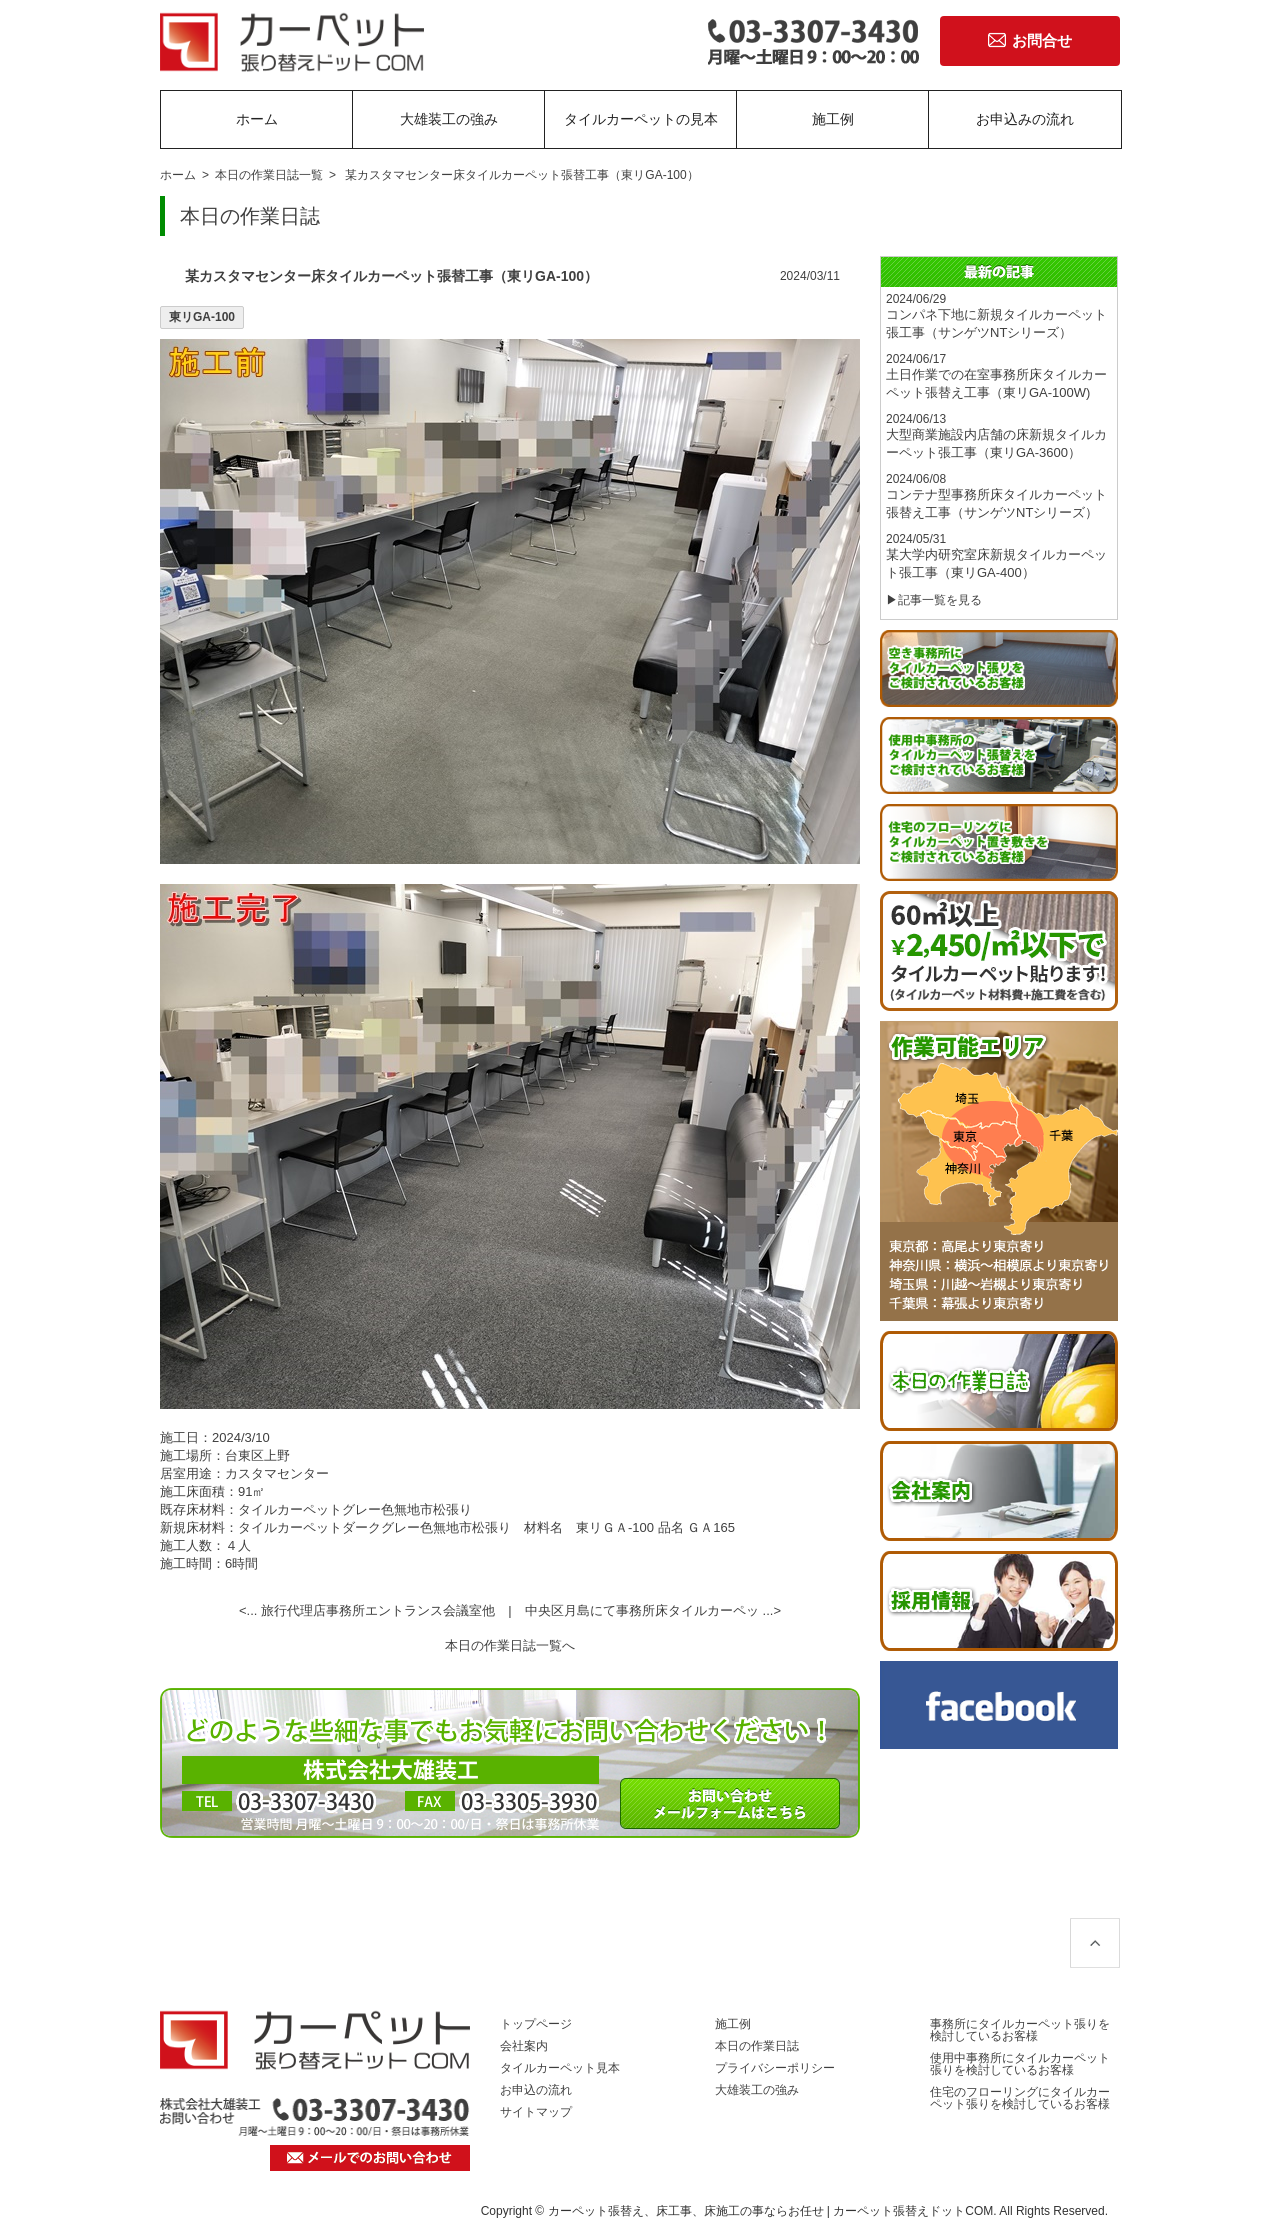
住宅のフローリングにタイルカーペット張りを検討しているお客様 (1020, 2098)
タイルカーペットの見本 (641, 119)
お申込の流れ (536, 2090)
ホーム (257, 119)
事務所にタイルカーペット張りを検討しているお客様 (1020, 2030)
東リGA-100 (202, 317)
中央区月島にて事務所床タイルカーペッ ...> (653, 1610)
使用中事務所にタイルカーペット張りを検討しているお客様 (1020, 2064)
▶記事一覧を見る (934, 600)
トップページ (536, 2024)
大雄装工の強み (449, 119)
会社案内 (524, 2046)
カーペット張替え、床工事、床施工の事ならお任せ (686, 2211)
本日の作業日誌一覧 (269, 175)
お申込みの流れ (1025, 119)
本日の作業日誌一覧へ (510, 1645)
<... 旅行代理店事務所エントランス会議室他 (367, 1610)
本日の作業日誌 (757, 2046)
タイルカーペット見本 (560, 2068)
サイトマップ (536, 2112)
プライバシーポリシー (775, 2068)
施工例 (833, 119)
